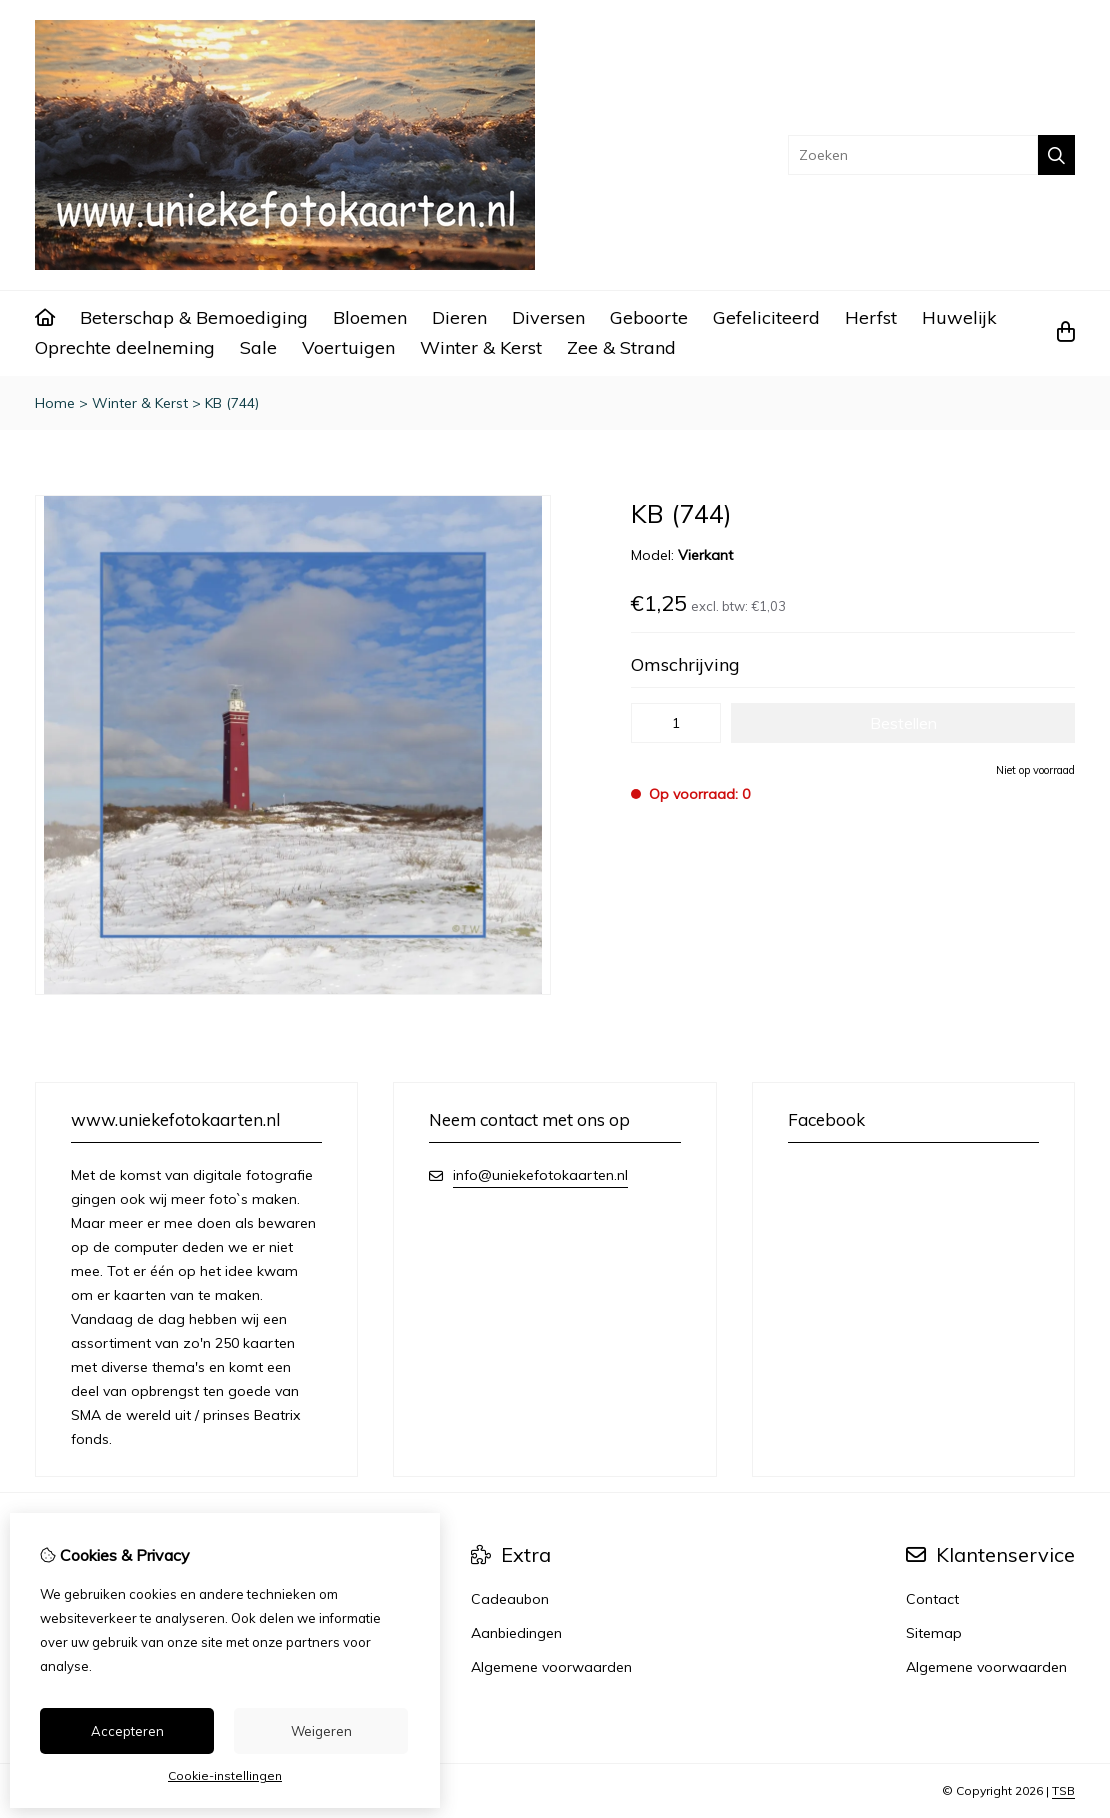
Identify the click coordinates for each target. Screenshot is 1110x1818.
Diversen (548, 317)
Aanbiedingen (516, 1633)
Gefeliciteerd (766, 317)
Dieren (459, 317)
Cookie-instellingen (225, 1775)
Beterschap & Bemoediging (194, 317)
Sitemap (934, 1633)
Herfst (871, 317)
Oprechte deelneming (125, 347)
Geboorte (649, 317)
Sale (258, 347)
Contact (932, 1599)
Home (55, 403)
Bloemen (370, 317)
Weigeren (321, 1731)
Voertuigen (348, 347)
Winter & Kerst (481, 347)
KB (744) (232, 403)
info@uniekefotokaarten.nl (540, 1175)
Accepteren (127, 1731)
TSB (1063, 1790)
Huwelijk (959, 317)
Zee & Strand (621, 347)
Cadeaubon (510, 1599)
